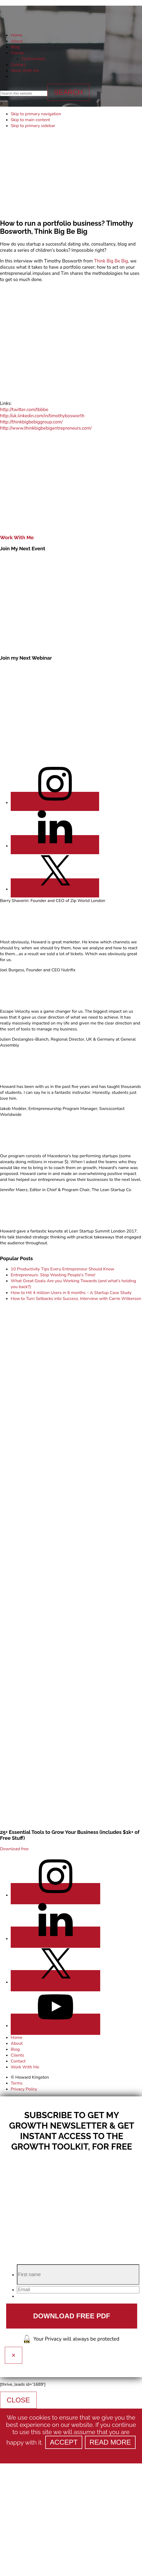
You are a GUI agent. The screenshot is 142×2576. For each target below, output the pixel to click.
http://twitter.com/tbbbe (24, 410)
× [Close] (14, 2355)
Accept (64, 2442)
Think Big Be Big (110, 261)
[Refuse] (71, 2453)
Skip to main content (30, 120)
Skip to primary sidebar (33, 126)
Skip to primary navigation (36, 114)
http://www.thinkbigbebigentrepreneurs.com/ (46, 428)
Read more (110, 2442)
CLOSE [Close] (18, 2400)
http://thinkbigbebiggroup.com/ (31, 422)
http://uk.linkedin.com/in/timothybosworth (42, 416)
